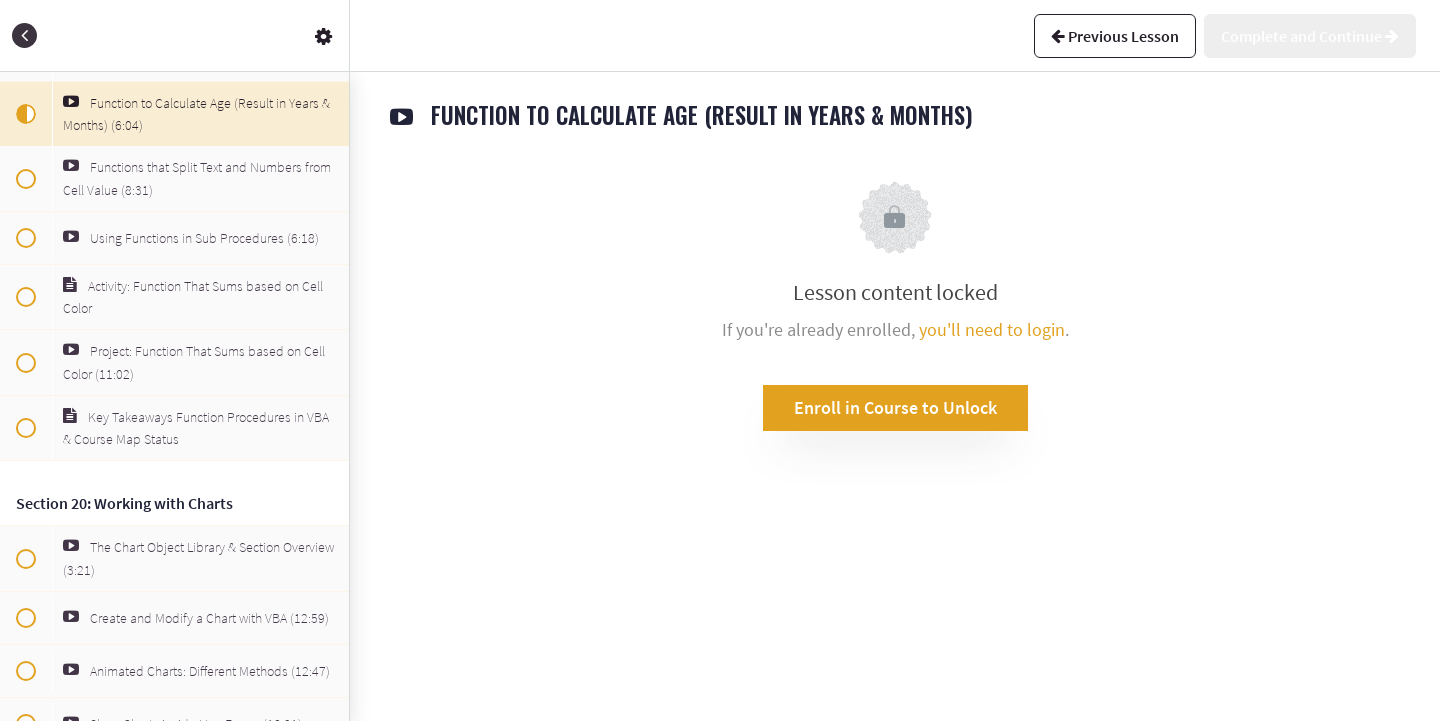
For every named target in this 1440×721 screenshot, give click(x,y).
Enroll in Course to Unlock (895, 407)
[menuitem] (324, 35)
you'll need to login (992, 329)
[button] (25, 35)
